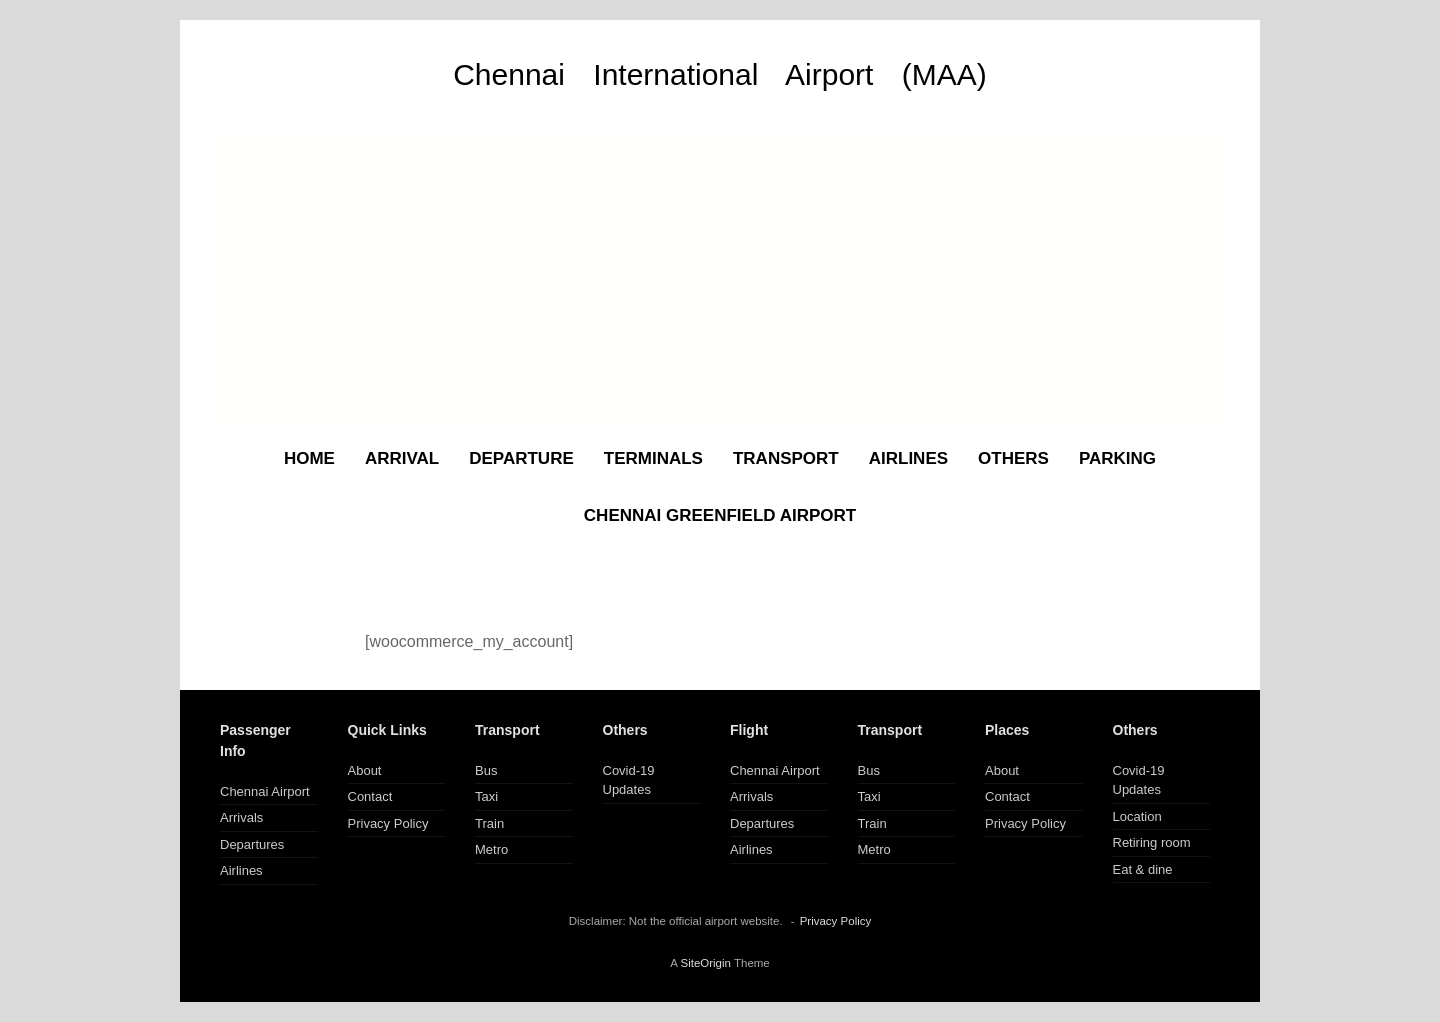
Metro (491, 849)
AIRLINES (908, 458)
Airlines (241, 870)
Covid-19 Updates (629, 780)
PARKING (1117, 458)
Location (1137, 816)
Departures (252, 844)
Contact (370, 796)
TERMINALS (653, 458)
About (365, 770)
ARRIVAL (402, 458)
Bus (486, 770)
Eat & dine (1143, 869)
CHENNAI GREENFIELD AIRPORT (720, 515)
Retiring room (1152, 842)
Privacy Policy (388, 823)
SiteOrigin (705, 963)
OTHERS (1013, 458)
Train (489, 823)
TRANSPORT (786, 458)
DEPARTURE (521, 458)
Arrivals (241, 817)
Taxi (486, 796)
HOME (309, 458)
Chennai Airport (265, 791)
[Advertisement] (720, 280)
